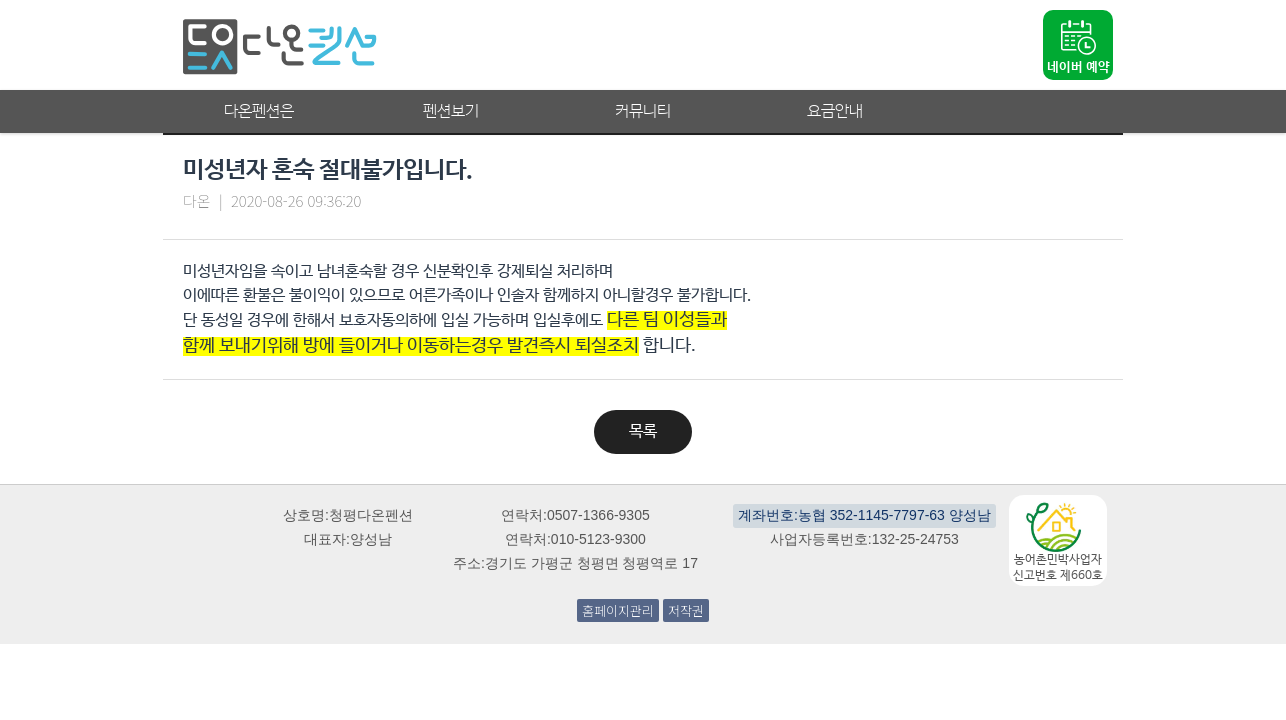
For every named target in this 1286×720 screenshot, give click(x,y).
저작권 (686, 610)
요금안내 (835, 111)
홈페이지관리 (618, 610)
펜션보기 (451, 111)
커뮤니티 (643, 111)
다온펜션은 (259, 111)
